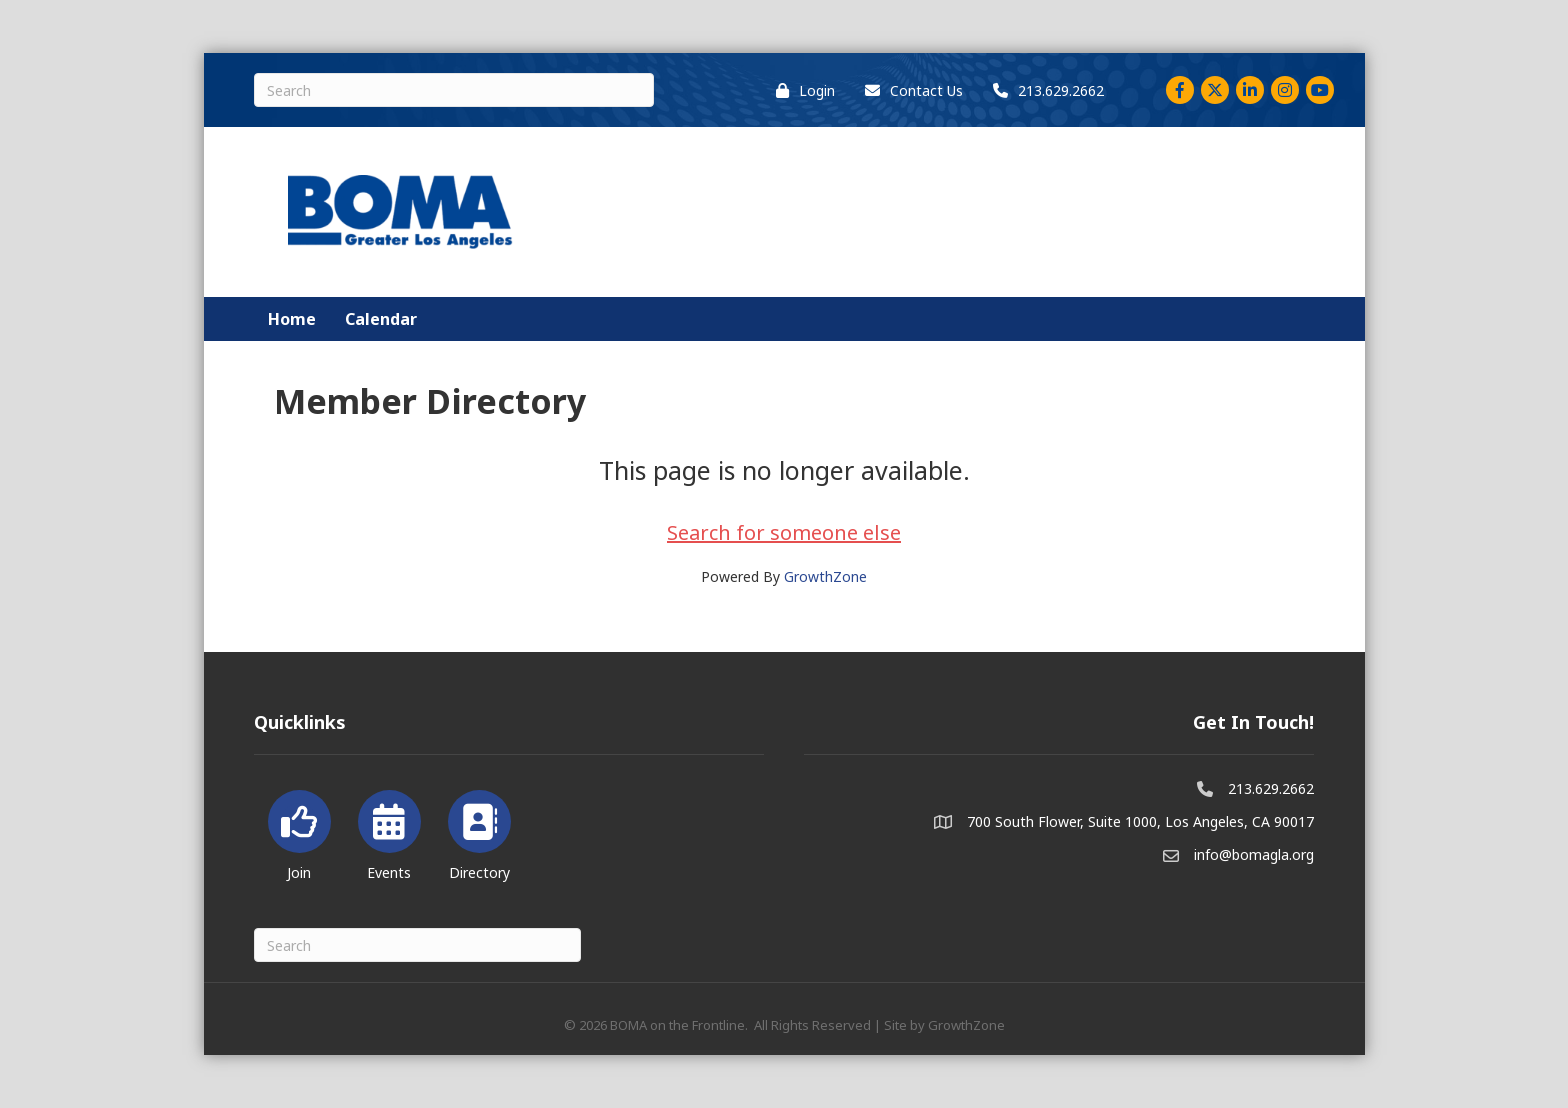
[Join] (299, 831)
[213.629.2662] (1043, 91)
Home (292, 319)
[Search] (454, 90)
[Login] (800, 91)
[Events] (389, 831)
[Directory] (479, 831)
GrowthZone (825, 576)
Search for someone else (784, 532)
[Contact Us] (909, 91)
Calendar (381, 319)
